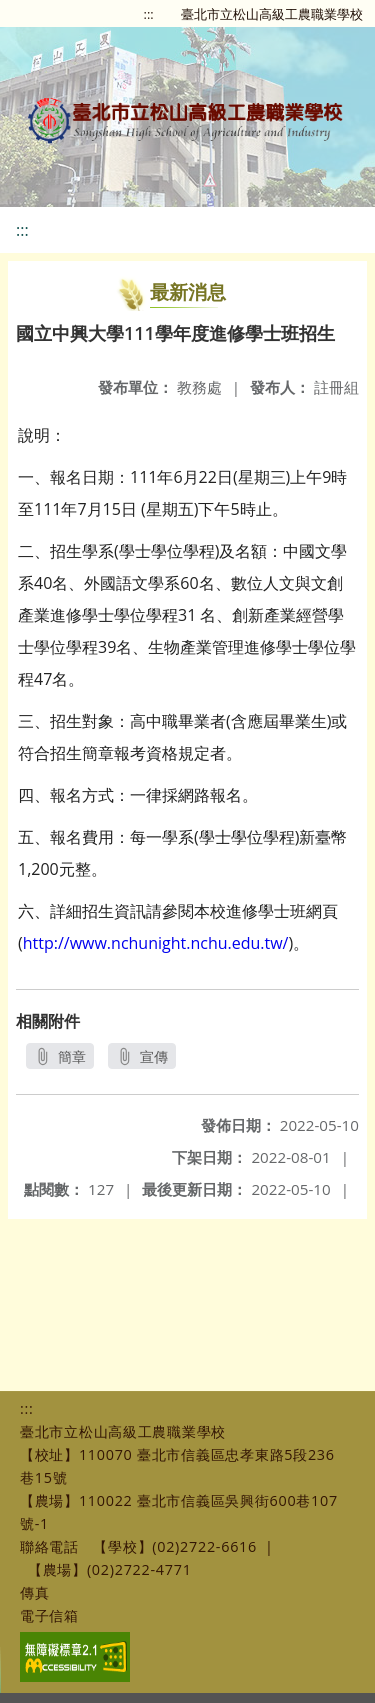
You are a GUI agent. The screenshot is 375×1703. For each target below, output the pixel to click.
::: (149, 14)
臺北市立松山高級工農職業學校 (272, 14)
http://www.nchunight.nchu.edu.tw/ (156, 943)
